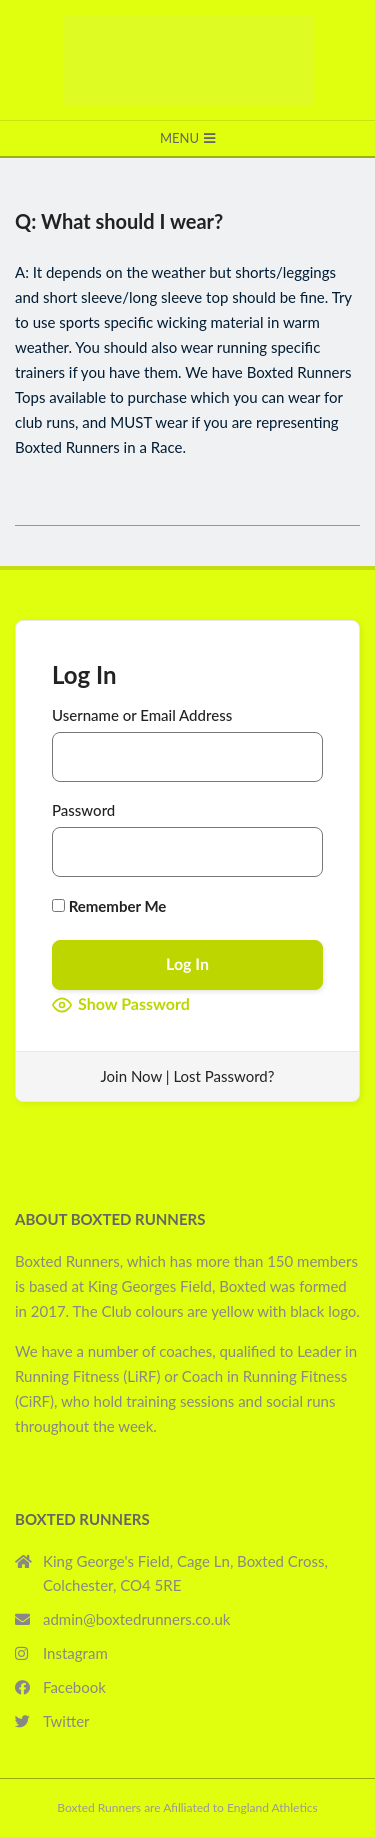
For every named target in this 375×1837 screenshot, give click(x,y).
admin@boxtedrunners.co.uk (136, 1619)
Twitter (66, 1721)
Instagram (75, 1653)
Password (83, 810)
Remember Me (109, 906)
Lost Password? (223, 1076)
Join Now (131, 1076)
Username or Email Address (142, 715)
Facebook (74, 1687)
